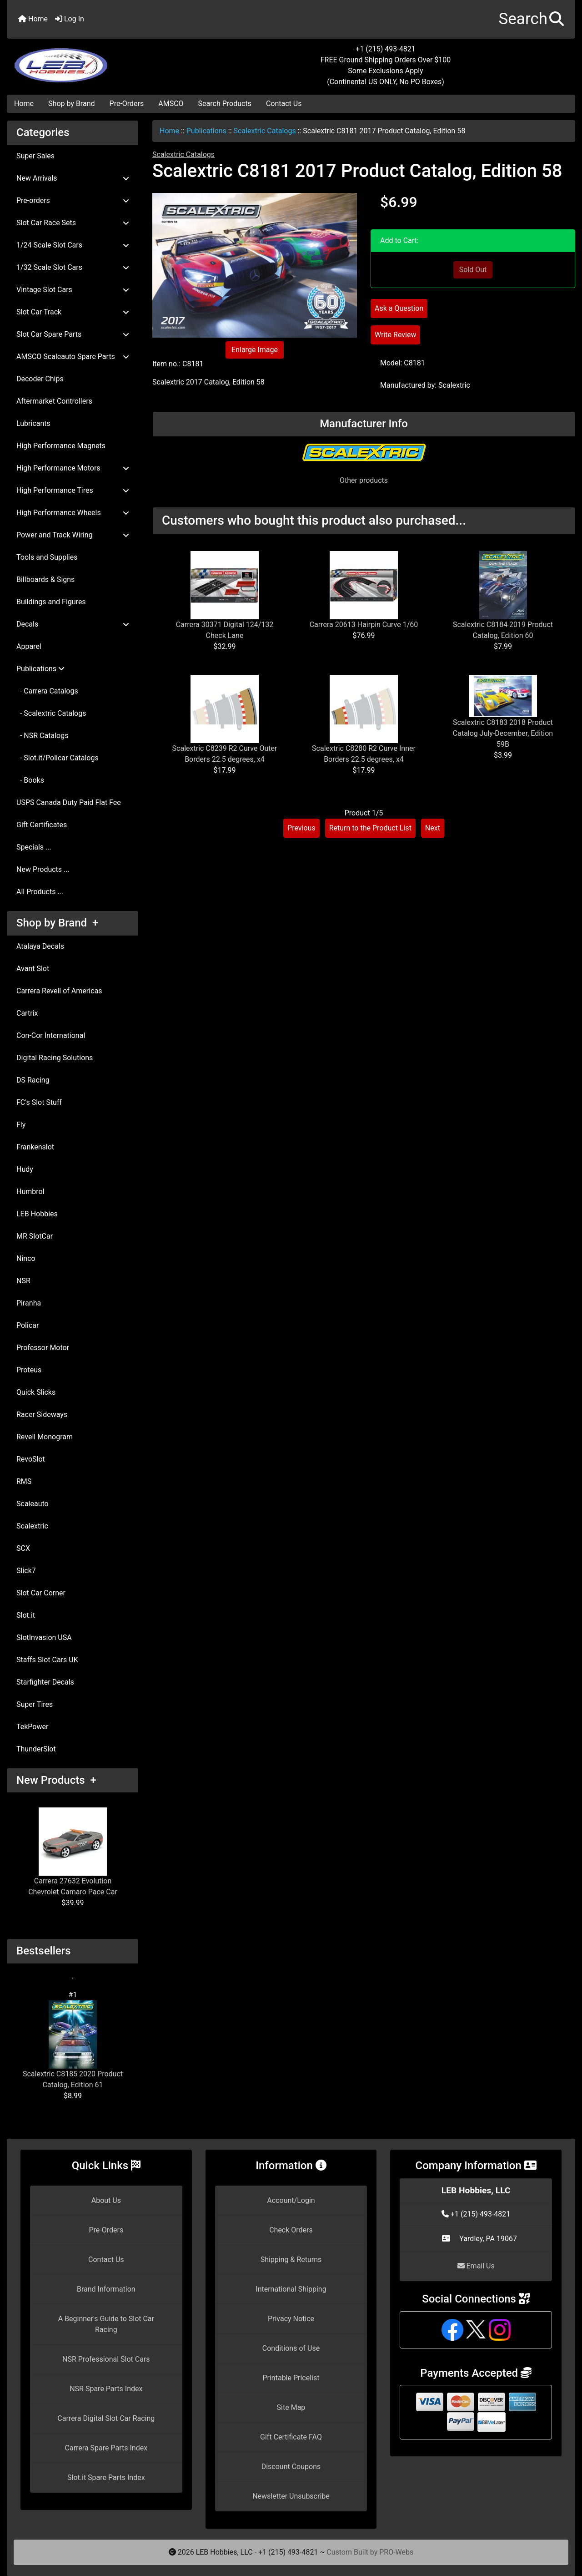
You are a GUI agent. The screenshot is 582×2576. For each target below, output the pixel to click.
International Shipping (291, 2289)
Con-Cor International (50, 1035)
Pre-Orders (127, 103)
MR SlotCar (34, 1236)
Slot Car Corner (40, 1593)
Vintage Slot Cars (72, 289)
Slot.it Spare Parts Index (106, 2477)
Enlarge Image (254, 349)
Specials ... (33, 847)
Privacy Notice (291, 2318)
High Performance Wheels (72, 512)
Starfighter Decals (45, 1682)
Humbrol (30, 1191)
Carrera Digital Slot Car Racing (106, 2418)
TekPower (32, 1726)
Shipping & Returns (291, 2259)
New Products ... (43, 869)
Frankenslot (35, 1147)
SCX (23, 1548)
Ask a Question (399, 308)
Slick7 (26, 1570)
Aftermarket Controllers (54, 401)
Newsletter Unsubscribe (291, 2496)
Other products (364, 480)
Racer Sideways (41, 1414)
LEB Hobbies (37, 1214)
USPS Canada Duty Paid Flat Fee (68, 802)
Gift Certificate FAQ (291, 2437)
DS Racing (33, 1080)
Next (432, 828)
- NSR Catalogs (42, 735)
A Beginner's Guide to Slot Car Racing (106, 2324)
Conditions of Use (291, 2348)
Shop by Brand (71, 103)
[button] (531, 19)
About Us (106, 2200)
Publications (206, 131)
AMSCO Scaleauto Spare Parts (72, 356)
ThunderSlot (36, 1749)
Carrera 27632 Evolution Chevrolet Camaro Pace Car (72, 1851)
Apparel (28, 646)
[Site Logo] (102, 60)
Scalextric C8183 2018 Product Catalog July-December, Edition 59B (503, 733)
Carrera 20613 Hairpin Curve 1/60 (364, 624)
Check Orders (291, 2230)
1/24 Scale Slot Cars (72, 245)
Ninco (25, 1258)
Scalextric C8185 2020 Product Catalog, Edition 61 (73, 2044)
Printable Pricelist (290, 2378)
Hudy (24, 1169)
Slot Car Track (72, 312)
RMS (23, 1481)
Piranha (28, 1303)
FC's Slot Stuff (39, 1102)
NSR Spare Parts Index (106, 2388)
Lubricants (33, 423)
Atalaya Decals (40, 946)
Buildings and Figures (51, 601)
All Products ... (39, 891)
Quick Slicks (35, 1392)
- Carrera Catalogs (47, 691)
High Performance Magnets (60, 445)
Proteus (28, 1370)
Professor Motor (42, 1347)
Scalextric (32, 1526)
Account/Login (291, 2200)
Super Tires (34, 1704)
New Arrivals (72, 178)
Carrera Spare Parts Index (106, 2448)
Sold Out (473, 269)
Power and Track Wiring (72, 535)
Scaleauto (32, 1503)
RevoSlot (30, 1459)
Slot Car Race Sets (72, 222)
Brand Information (106, 2289)
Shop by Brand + (57, 922)
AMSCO (170, 103)
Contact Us (284, 103)
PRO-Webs (396, 2552)
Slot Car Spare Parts (72, 334)
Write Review (395, 334)
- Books (30, 780)
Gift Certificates (41, 824)
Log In (69, 19)
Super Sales (35, 156)
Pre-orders (72, 200)
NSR (23, 1280)
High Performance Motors (72, 468)
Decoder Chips (40, 379)
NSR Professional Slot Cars (106, 2359)
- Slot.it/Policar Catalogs (57, 758)
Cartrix (27, 1013)
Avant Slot (32, 968)
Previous (301, 828)
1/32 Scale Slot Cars (72, 267)
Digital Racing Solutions (54, 1057)
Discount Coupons (291, 2466)
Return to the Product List (370, 828)
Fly (20, 1124)
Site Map (291, 2407)
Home (33, 19)
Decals (72, 624)
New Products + (56, 1780)
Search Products (224, 103)
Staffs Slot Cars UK (47, 1659)
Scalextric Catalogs (265, 131)
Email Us (476, 2266)
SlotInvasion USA (44, 1637)
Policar (27, 1325)
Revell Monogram (44, 1436)
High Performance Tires (72, 490)
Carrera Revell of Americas (59, 991)
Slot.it (25, 1615)
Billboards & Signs (45, 579)
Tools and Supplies (46, 557)
